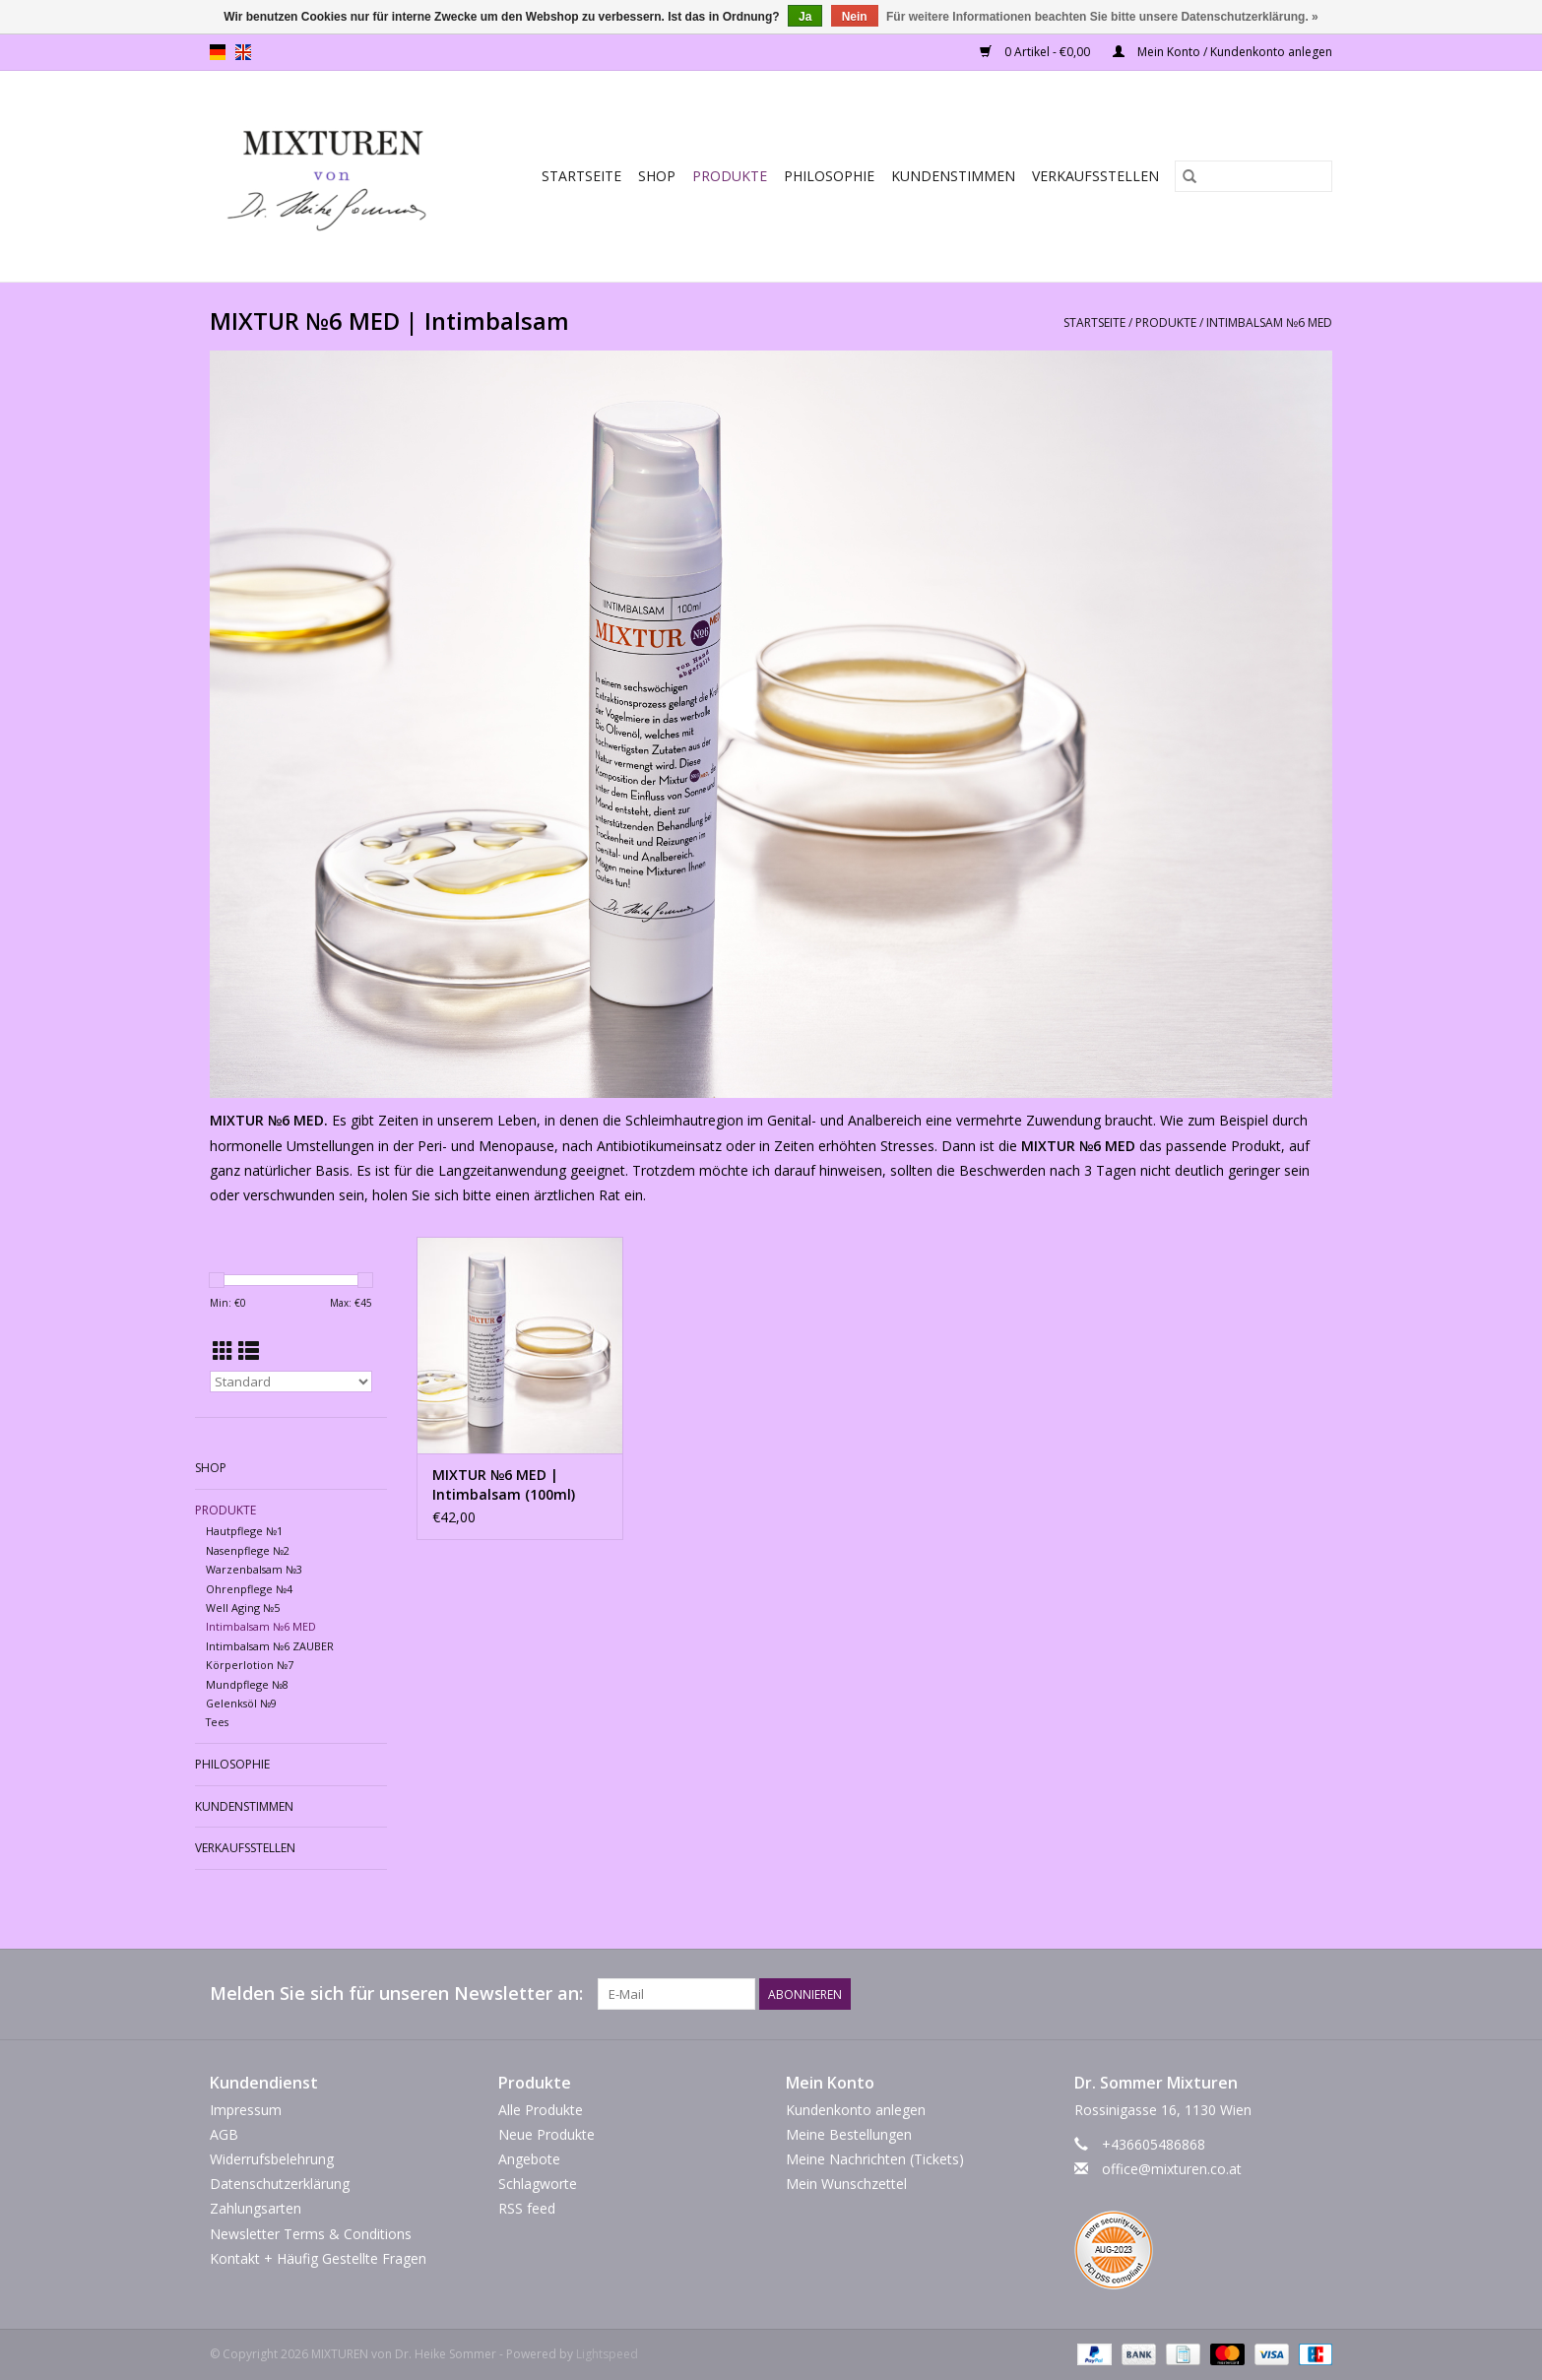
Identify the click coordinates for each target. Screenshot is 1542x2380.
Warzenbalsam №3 (254, 1569)
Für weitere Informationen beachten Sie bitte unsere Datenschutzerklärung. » (1102, 17)
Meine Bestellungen (849, 2134)
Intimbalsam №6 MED (1269, 322)
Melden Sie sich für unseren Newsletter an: (396, 1993)
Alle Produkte (540, 2109)
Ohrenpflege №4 (249, 1588)
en (243, 52)
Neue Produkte (546, 2134)
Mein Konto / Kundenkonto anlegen (1222, 51)
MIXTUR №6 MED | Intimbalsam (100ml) (503, 1484)
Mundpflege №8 (247, 1684)
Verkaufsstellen (1095, 175)
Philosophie (829, 175)
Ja (805, 17)
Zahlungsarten (255, 2208)
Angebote (529, 2159)
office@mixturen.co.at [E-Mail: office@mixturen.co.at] (1172, 2168)
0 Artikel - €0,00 (1036, 51)
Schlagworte (537, 2183)
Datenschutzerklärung (280, 2183)
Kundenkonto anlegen (856, 2109)
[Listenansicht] (248, 1351)
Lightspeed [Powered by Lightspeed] (607, 2354)
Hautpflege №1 (244, 1530)
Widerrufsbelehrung (272, 2159)
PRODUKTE (729, 175)
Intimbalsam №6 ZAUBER (270, 1646)
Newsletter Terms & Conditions (311, 2233)
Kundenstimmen (953, 175)
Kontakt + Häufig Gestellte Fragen (318, 2258)
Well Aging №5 (243, 1607)
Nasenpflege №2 (247, 1550)
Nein (854, 17)
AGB (224, 2134)
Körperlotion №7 (249, 1664)
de (217, 52)
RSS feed (526, 2208)
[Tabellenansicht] (223, 1351)
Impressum (246, 2109)
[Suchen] (1253, 176)
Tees (217, 1721)
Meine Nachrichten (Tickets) (875, 2159)
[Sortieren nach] (291, 1381)
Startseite (581, 175)
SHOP (656, 175)
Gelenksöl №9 (241, 1703)
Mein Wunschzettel (846, 2183)
